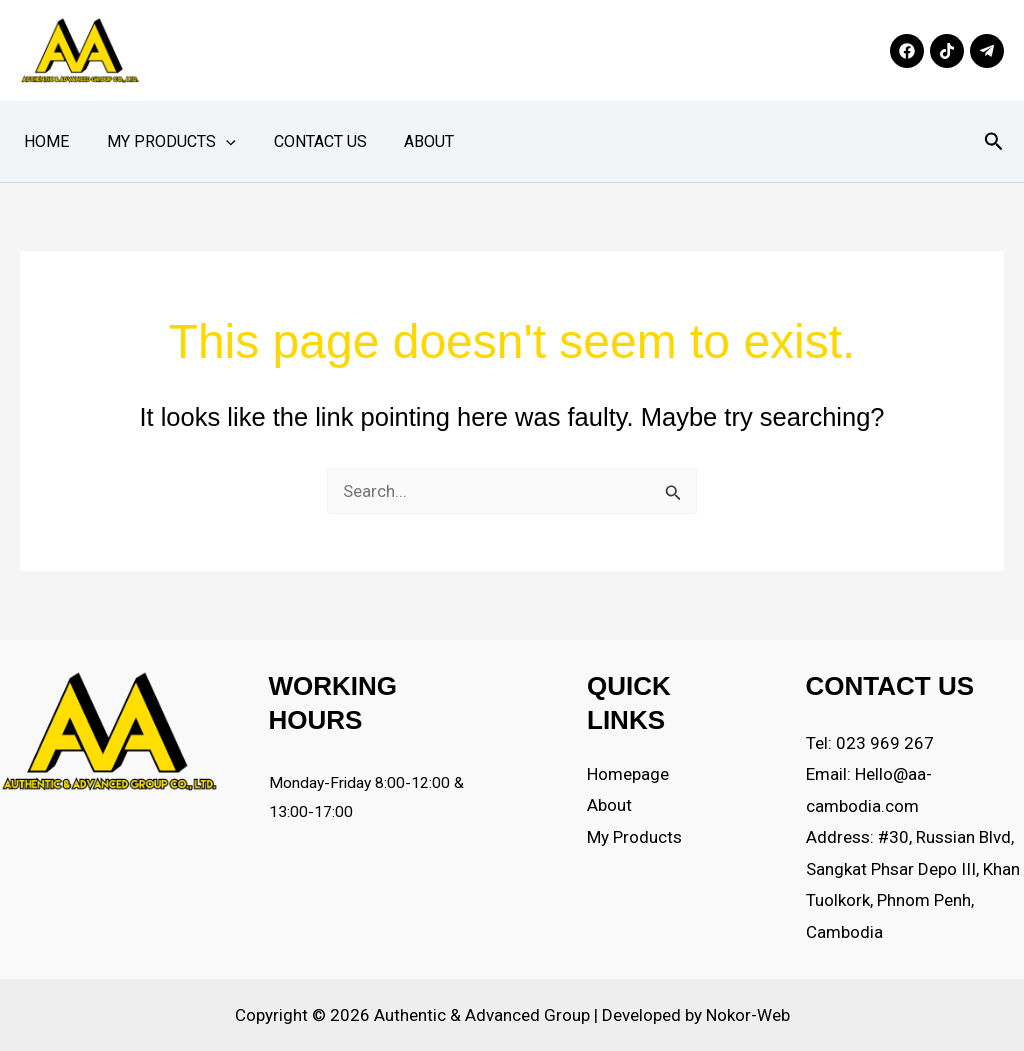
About (409, 141)
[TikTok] (947, 51)
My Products (162, 142)
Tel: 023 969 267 (870, 743)
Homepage (628, 774)
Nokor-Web (748, 1015)
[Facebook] (907, 51)
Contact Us (305, 141)
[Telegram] (987, 51)
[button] (217, 142)
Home (43, 141)
